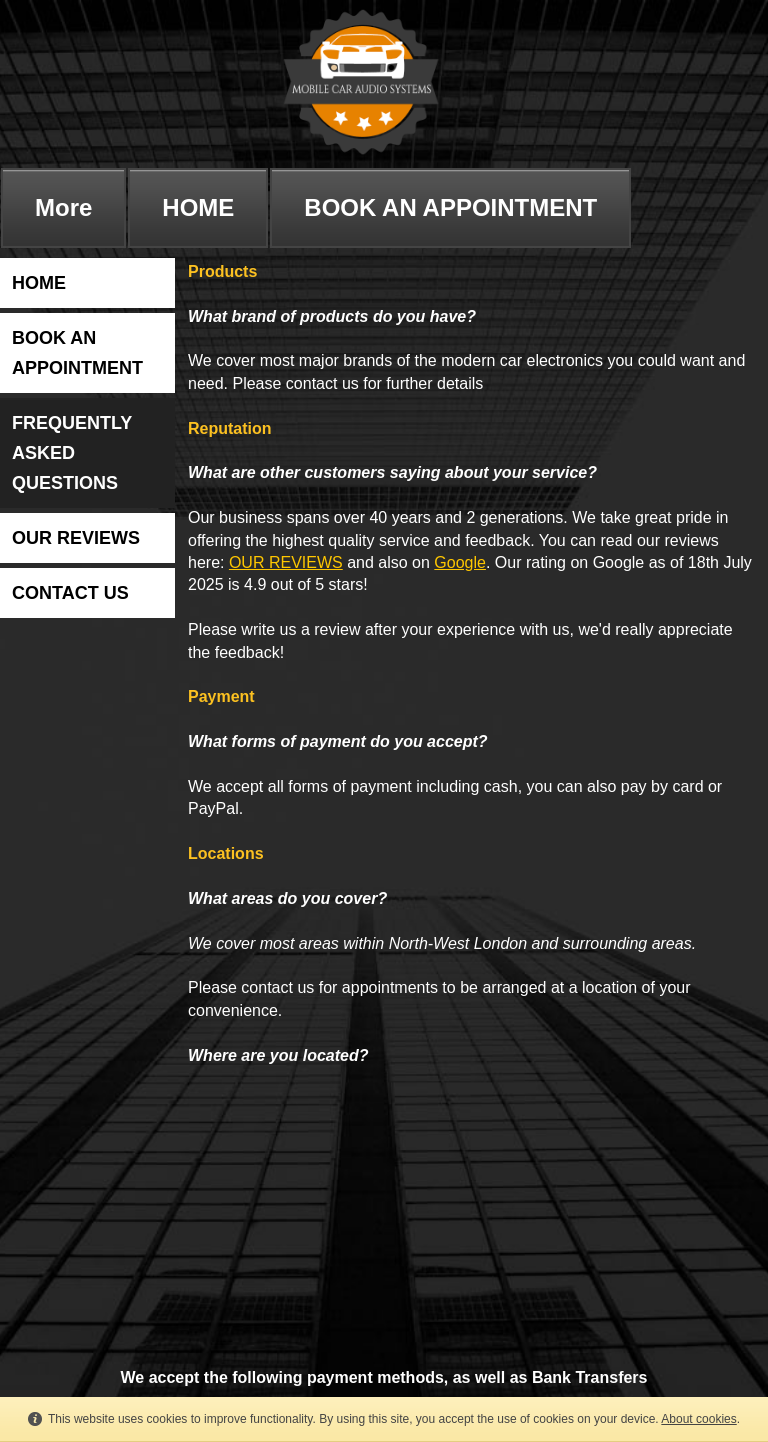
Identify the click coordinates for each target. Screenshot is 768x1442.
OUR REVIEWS (76, 538)
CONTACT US (70, 593)
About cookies (698, 1419)
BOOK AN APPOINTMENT (450, 207)
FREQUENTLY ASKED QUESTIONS (72, 453)
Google (460, 562)
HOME (198, 207)
